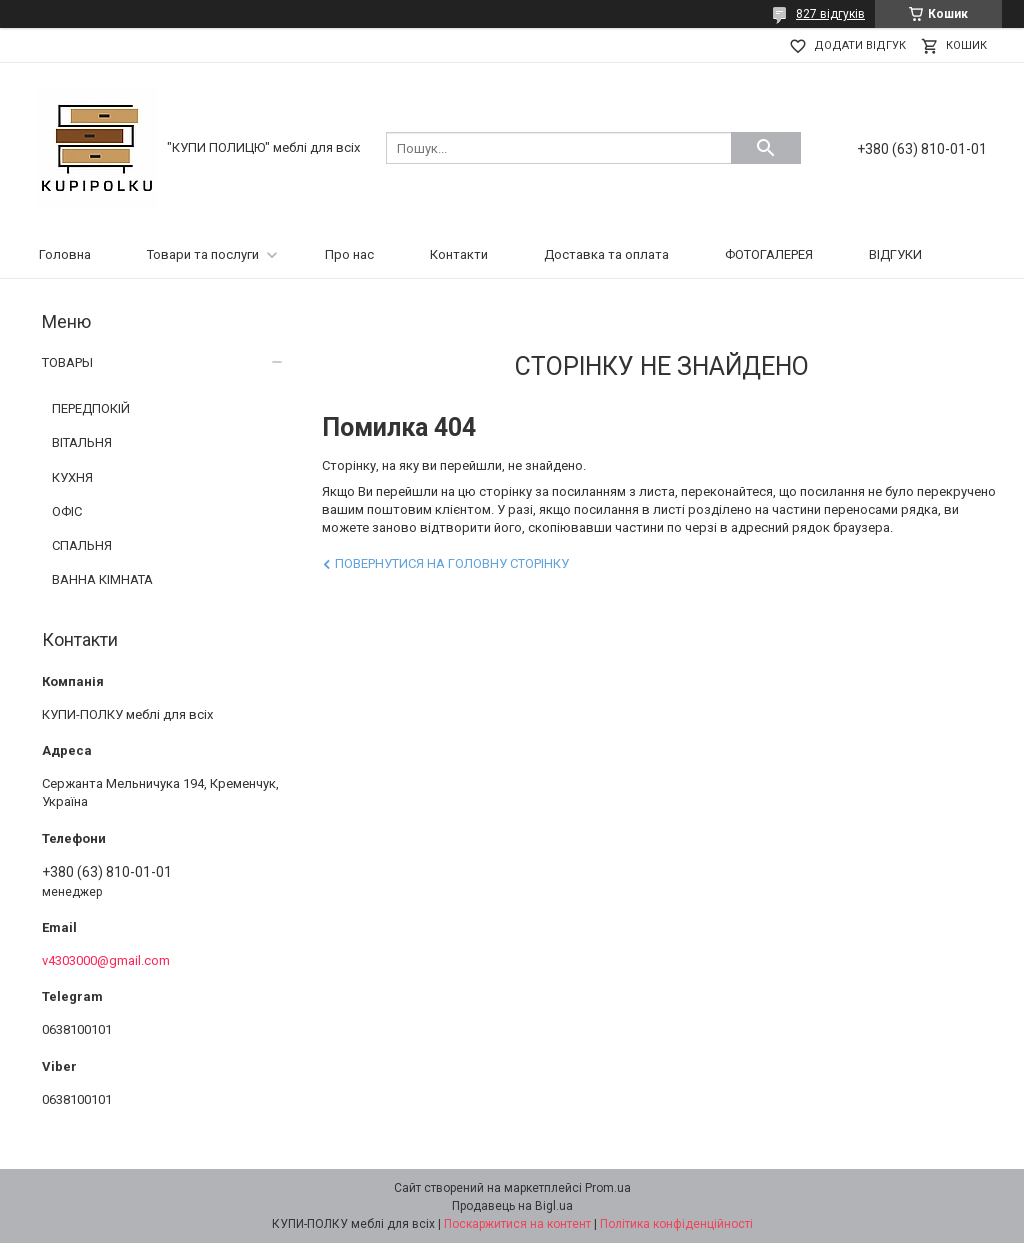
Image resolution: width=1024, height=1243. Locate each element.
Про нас (349, 254)
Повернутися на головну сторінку (452, 563)
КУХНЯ (72, 477)
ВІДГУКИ (895, 254)
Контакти (459, 254)
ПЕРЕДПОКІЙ (91, 408)
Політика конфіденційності (676, 1224)
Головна (65, 254)
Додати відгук (860, 45)
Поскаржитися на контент (517, 1224)
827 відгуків (830, 14)
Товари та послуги (203, 254)
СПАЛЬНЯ (82, 545)
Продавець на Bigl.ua (512, 1206)
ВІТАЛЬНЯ (82, 442)
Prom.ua (608, 1188)
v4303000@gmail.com (106, 960)
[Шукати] (766, 148)
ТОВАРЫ (67, 362)
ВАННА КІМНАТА (102, 579)
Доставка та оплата (606, 254)
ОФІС (67, 511)
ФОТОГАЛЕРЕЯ (769, 254)
